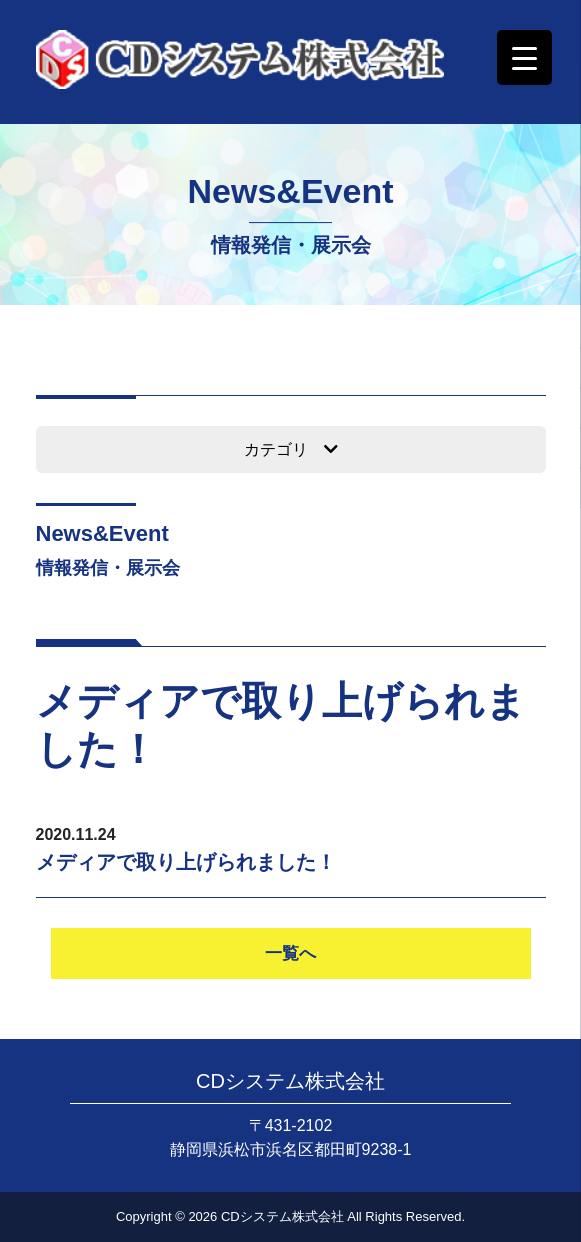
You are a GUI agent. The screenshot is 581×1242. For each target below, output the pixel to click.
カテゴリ (291, 449)
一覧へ (290, 953)
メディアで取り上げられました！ (186, 862)
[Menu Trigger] (524, 57)
